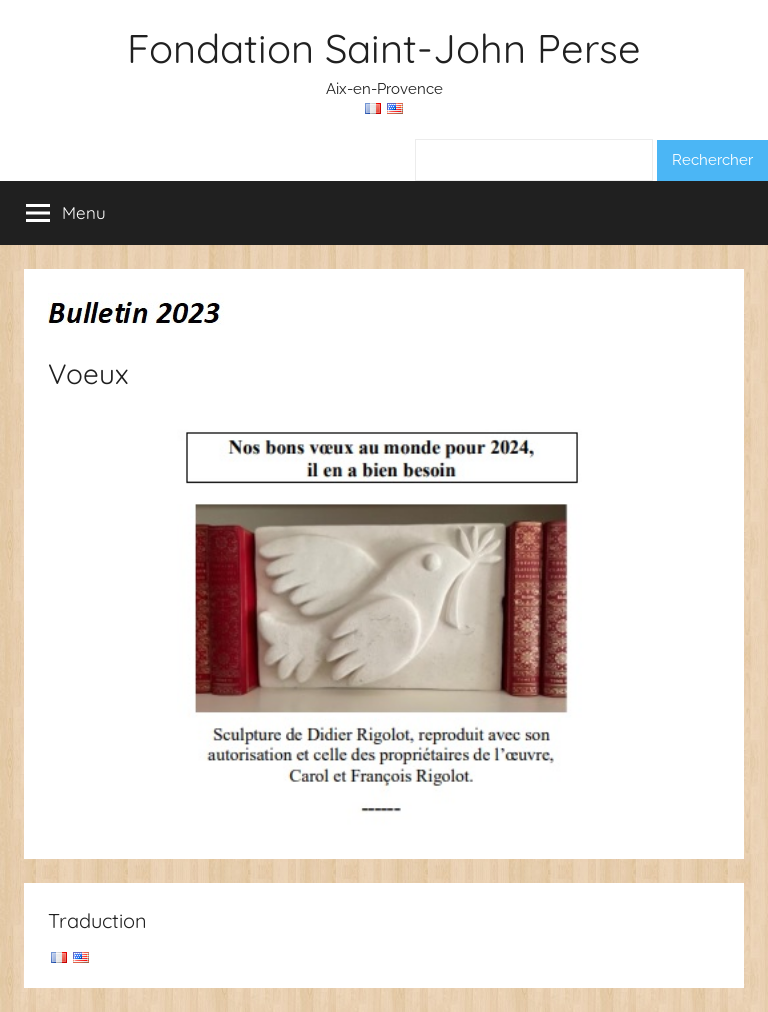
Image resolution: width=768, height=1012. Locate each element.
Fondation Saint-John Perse (384, 48)
